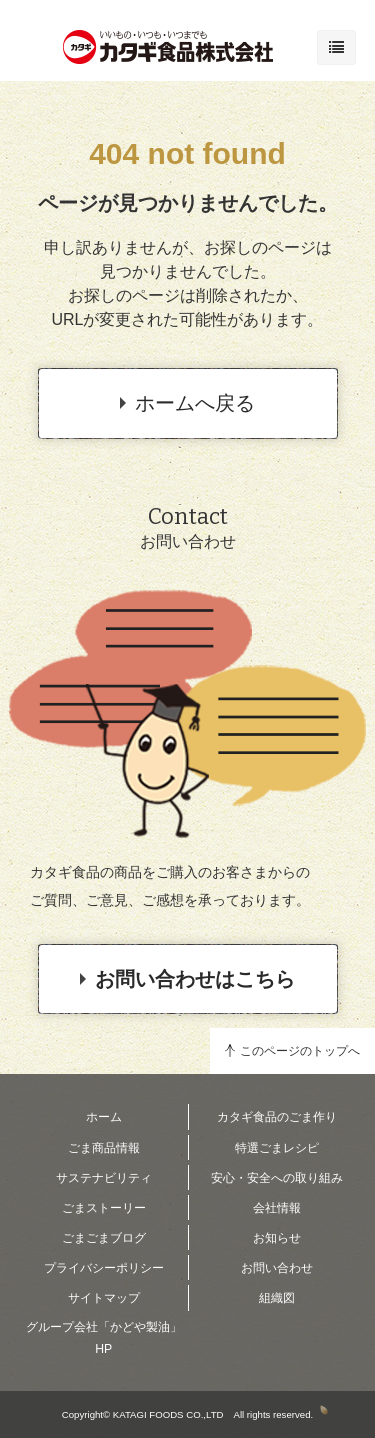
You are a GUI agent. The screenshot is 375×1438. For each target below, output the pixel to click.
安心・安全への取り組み (277, 1178)
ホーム (104, 1117)
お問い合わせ (277, 1268)
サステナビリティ (104, 1178)
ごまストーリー (104, 1208)
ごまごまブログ (104, 1238)
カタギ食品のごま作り (277, 1117)
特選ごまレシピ (277, 1148)
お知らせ (277, 1238)
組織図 (277, 1298)
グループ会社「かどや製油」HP (104, 1338)
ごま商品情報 (104, 1148)
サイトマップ (104, 1298)
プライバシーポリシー (104, 1268)
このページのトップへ (300, 1051)
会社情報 (277, 1208)
